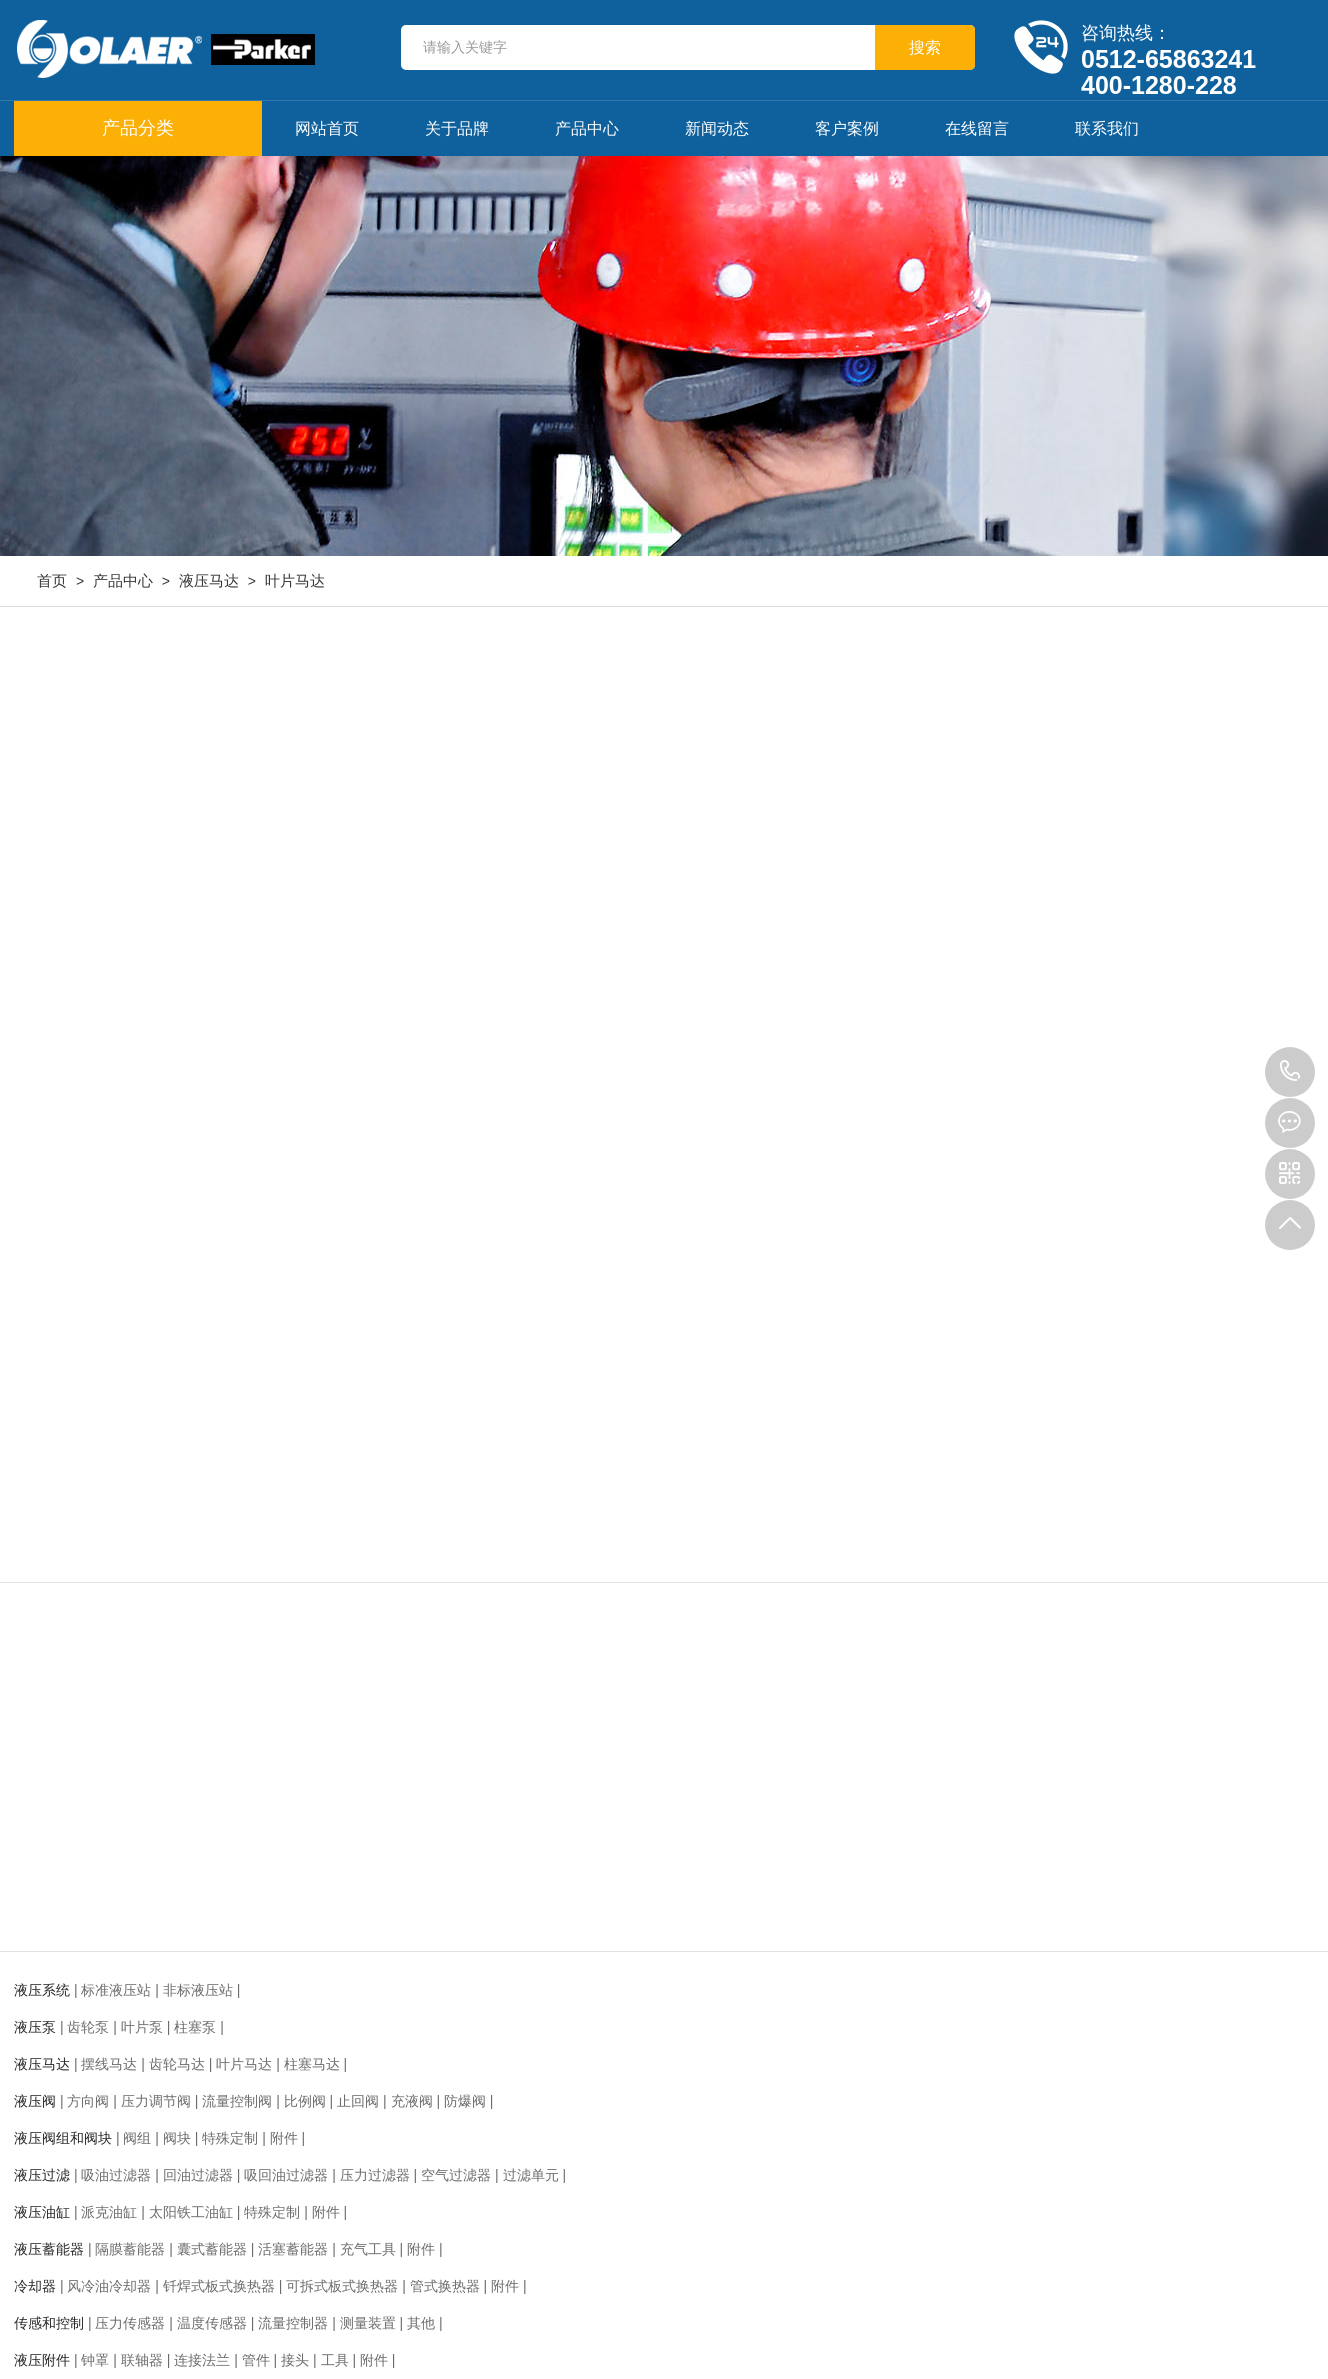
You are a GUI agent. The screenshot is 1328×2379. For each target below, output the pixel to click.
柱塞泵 (195, 2027)
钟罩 (95, 2360)
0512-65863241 (1290, 1072)
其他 (421, 2323)
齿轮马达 (177, 2064)
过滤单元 (531, 2175)
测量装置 (368, 2323)
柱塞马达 (312, 2064)
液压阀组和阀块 (63, 2138)
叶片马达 (295, 580)
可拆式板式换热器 (342, 2286)
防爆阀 (465, 2101)
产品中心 (587, 128)
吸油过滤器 (116, 2175)
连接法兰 (202, 2360)
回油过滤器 (198, 2175)
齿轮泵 (88, 2027)
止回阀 (358, 2101)
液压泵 (35, 2027)
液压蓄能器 (49, 2249)
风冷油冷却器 (109, 2286)
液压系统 (42, 1990)
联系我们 (1107, 128)
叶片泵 (142, 2027)
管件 (256, 2360)
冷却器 (35, 2286)
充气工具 (368, 2249)
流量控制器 (293, 2323)
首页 (52, 580)
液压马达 (209, 580)
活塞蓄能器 (293, 2249)
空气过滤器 (456, 2175)
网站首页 (327, 128)
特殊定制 (230, 2138)
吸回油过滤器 (286, 2175)
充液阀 (412, 2101)
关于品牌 (457, 128)
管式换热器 (445, 2286)
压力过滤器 (375, 2175)
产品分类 (138, 128)
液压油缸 (42, 2212)
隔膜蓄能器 (130, 2249)
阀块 (177, 2138)
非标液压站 (198, 1990)
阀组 (137, 2138)
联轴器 (142, 2360)
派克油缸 (109, 2212)
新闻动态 (717, 128)
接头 (295, 2360)
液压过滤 (42, 2175)
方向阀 (88, 2101)
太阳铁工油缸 (191, 2212)
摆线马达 (109, 2064)
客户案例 (847, 128)
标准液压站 (116, 1990)
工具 (335, 2360)
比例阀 (305, 2101)
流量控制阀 (237, 2101)
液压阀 (35, 2101)
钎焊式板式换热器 (219, 2286)
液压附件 (42, 2360)
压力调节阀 (156, 2101)
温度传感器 (212, 2323)
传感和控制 (49, 2323)
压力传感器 (130, 2323)
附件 (284, 2138)
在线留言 (977, 128)
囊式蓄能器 (212, 2249)
